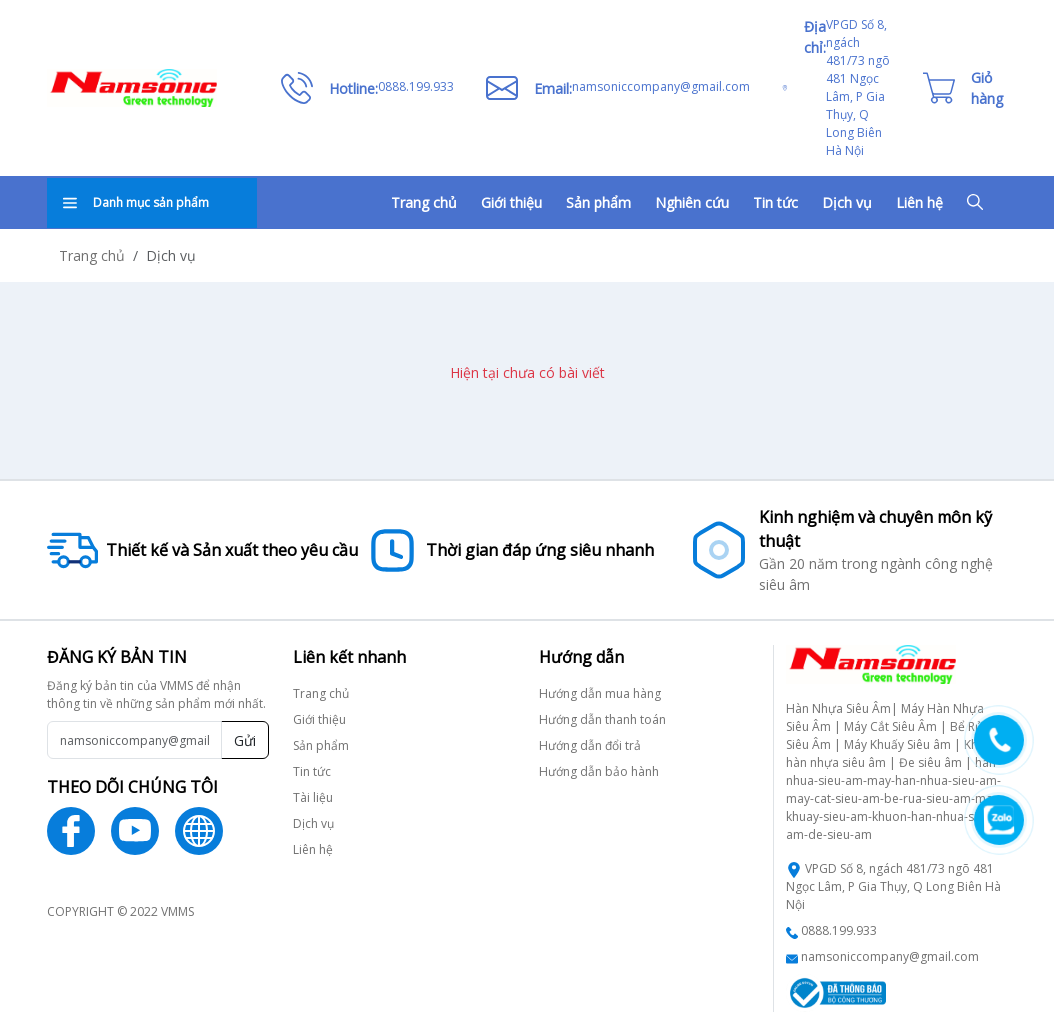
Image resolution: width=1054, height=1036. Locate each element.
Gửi (245, 740)
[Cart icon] (963, 88)
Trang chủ (424, 202)
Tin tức (775, 202)
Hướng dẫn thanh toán (602, 719)
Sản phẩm (598, 202)
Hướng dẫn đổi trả (590, 745)
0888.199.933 (839, 930)
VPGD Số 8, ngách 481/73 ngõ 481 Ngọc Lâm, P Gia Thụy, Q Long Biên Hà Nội (893, 886)
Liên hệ (919, 202)
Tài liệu (313, 797)
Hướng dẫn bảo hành (599, 771)
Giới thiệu (511, 202)
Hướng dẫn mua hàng (600, 693)
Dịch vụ (847, 202)
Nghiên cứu (692, 202)
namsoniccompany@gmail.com (890, 956)
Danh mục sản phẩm (136, 202)
